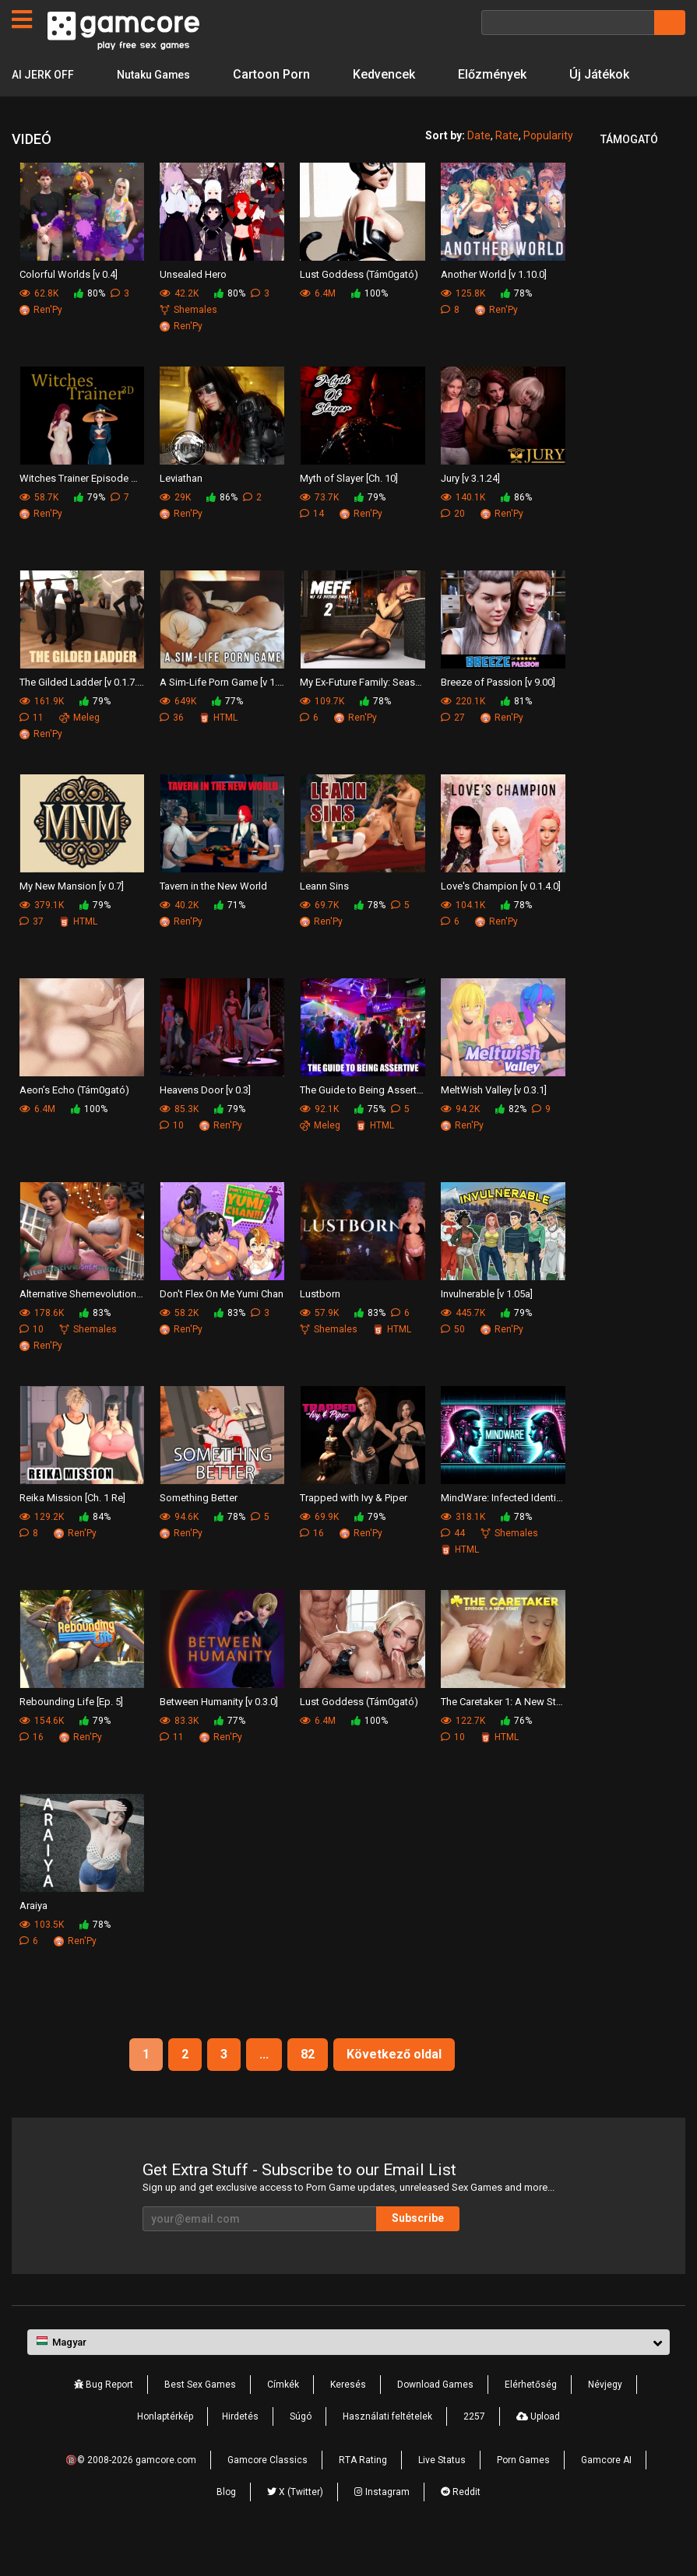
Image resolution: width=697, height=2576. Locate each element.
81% (516, 732)
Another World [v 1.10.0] (494, 305)
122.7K (463, 1751)
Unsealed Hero (193, 305)
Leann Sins (324, 917)
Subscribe (418, 2249)
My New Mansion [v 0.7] (71, 917)
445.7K (463, 1344)
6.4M (318, 324)
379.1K (41, 936)
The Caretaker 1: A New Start (503, 1733)
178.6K (41, 1344)
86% (222, 528)
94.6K (179, 1547)
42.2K (179, 324)
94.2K (460, 1140)
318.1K (463, 1547)
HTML (218, 748)
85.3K (179, 1140)
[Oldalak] (22, 19)
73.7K (319, 528)
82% (510, 1140)
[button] (348, 2373)
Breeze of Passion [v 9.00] (498, 713)
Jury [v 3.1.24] (470, 509)
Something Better (199, 1529)
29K (175, 528)
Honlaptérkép (165, 2447)
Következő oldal (394, 2085)
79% (89, 528)
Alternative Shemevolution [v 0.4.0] (81, 1325)
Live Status (442, 2491)
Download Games (435, 2415)
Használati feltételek (387, 2447)
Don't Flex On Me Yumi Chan (221, 1325)
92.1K (319, 1140)
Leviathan (181, 509)
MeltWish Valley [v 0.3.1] (494, 1121)
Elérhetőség (531, 2415)
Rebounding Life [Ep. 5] (71, 1733)
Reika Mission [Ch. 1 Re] (72, 1529)
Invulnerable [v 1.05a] (487, 1325)
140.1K (463, 528)
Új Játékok (42, 105)
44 (453, 1564)
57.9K (319, 1344)
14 (312, 544)
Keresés (348, 2415)
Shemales (188, 340)
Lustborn (320, 1325)
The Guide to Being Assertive (362, 1121)
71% (229, 936)
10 (172, 1156)
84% (95, 1547)
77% (227, 732)
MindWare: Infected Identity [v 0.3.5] (503, 1529)
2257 (474, 2447)
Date (479, 166)
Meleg (79, 748)
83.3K (179, 1751)
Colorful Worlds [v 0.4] (68, 305)
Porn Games (523, 2491)
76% (516, 1751)
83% (95, 1344)
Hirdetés (240, 2447)
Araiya (33, 1937)
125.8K (463, 324)
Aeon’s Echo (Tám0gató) (74, 1121)
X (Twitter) (295, 2523)
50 (453, 1360)
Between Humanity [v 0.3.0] (219, 1733)
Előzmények (509, 74)
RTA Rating (363, 2491)
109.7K (322, 732)
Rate (507, 166)
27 (453, 748)
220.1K (463, 732)
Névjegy (605, 2415)
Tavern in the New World (213, 917)
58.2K (179, 1344)
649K (178, 732)
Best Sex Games (200, 2415)
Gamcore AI (606, 2491)
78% (516, 324)
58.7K (38, 528)
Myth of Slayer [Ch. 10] (349, 509)
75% (369, 1140)
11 (31, 748)
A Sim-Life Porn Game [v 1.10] (222, 713)
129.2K (41, 1547)
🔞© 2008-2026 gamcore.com (130, 2491)
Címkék (283, 2415)
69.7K (319, 936)
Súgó (301, 2447)
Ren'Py (40, 340)
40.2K (179, 936)
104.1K (463, 936)
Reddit (461, 2523)
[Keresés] (567, 22)
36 (172, 748)
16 (312, 1564)
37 (31, 952)
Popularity (548, 166)
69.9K (319, 1547)
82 (308, 2085)
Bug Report (103, 2415)
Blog (226, 2523)
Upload (538, 2447)
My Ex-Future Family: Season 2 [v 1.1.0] (362, 713)
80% (89, 324)
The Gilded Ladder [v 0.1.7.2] (81, 713)
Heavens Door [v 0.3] (205, 1121)
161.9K (41, 732)
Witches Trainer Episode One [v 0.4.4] (81, 509)
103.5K (41, 1955)
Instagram (382, 2523)
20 (453, 544)
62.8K (38, 324)
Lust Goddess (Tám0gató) (359, 305)
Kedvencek (401, 74)
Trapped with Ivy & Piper (353, 1529)
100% (369, 324)
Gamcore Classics (267, 2491)
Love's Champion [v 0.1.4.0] (501, 917)
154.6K (41, 1751)
